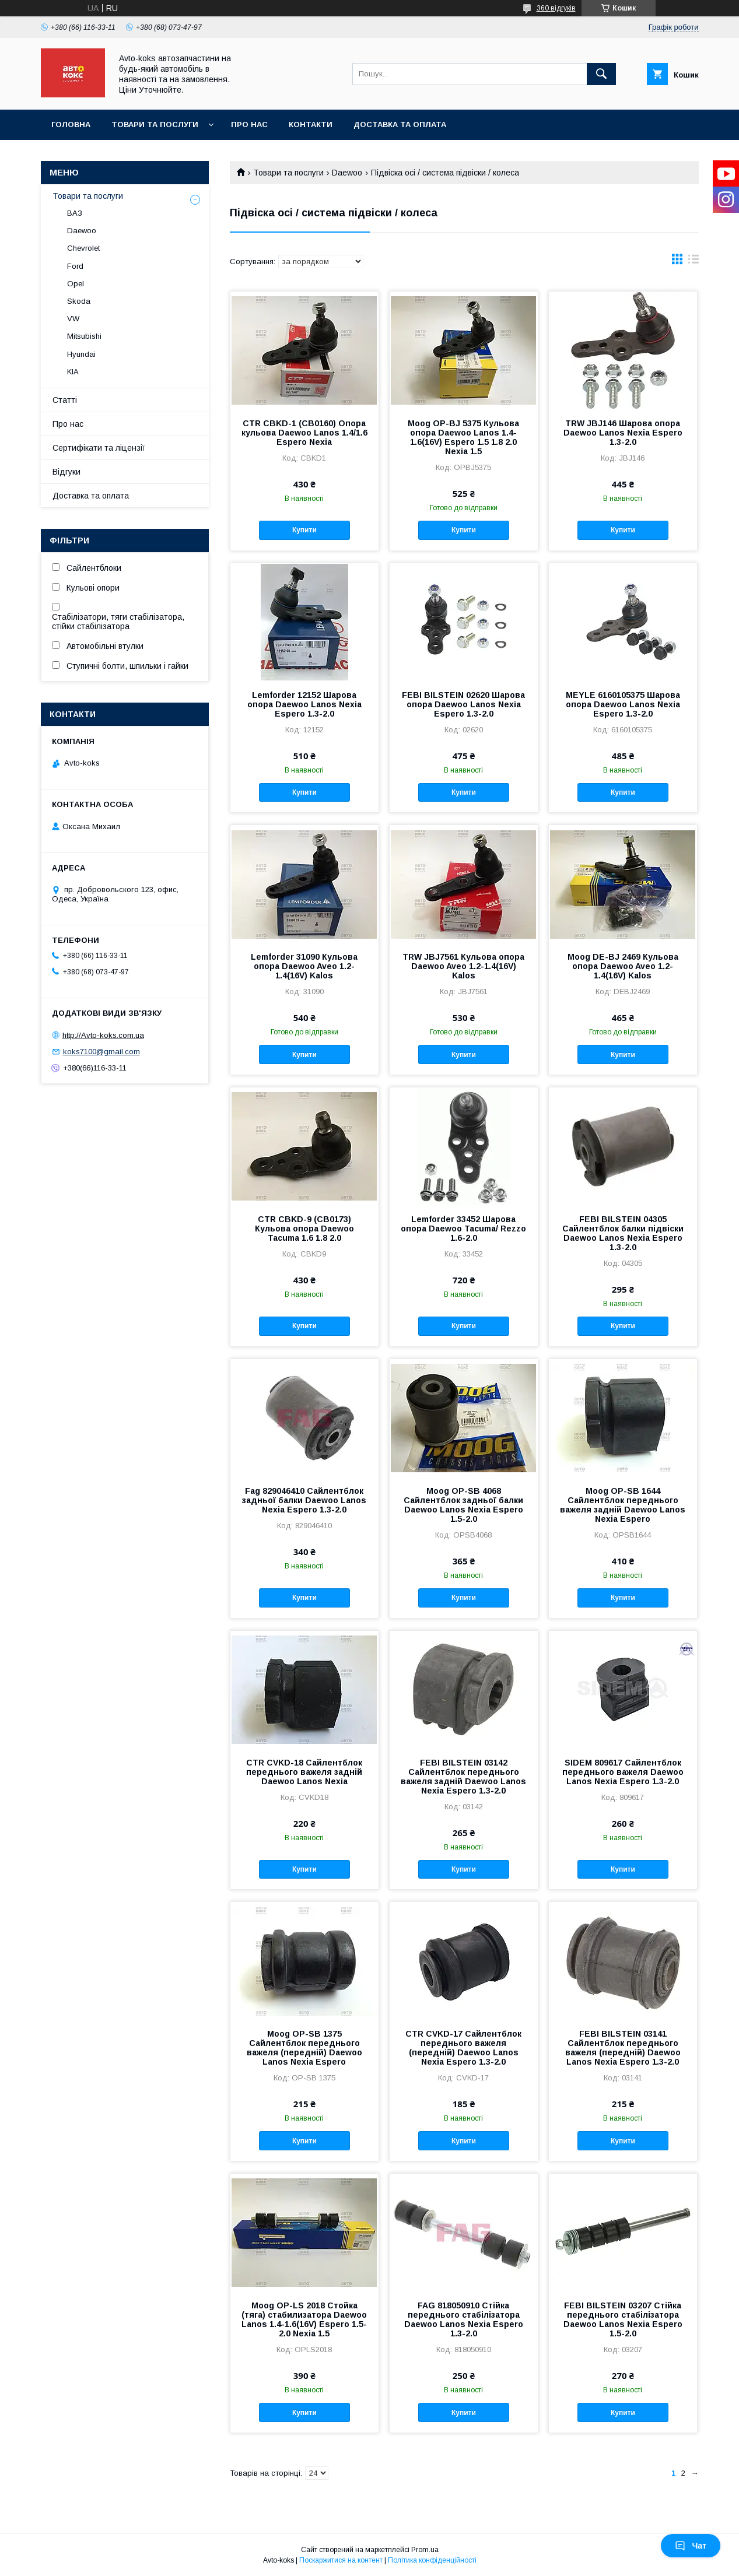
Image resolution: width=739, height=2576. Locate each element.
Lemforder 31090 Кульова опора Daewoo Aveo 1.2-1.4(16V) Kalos (304, 966)
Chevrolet (83, 248)
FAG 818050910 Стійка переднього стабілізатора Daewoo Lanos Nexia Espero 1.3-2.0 (463, 2319)
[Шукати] (601, 74)
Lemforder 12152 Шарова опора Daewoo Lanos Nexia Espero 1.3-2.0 (304, 704)
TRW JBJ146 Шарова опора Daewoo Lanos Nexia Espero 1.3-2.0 (622, 433)
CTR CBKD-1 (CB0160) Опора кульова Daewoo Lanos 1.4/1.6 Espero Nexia (304, 433)
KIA (73, 371)
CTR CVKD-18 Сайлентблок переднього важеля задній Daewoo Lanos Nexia (304, 1772)
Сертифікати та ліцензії (98, 447)
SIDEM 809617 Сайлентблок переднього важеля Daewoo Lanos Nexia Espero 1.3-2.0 (623, 1772)
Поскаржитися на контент (341, 2560)
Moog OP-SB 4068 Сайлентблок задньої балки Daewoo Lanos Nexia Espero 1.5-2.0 (463, 1505)
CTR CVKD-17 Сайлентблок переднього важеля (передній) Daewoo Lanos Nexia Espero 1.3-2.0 (463, 2047)
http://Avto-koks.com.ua (103, 1034)
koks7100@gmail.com (101, 1051)
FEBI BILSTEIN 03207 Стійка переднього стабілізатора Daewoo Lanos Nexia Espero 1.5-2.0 (622, 2319)
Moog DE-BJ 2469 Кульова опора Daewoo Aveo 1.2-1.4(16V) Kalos (623, 966)
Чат (690, 2545)
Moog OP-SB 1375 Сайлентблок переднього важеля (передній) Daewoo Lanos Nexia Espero (304, 2047)
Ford (75, 266)
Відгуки (66, 471)
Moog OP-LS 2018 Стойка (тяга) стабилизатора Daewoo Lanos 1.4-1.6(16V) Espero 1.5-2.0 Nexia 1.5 (304, 2319)
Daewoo (347, 172)
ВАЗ (74, 213)
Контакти (310, 124)
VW (73, 318)
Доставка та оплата (399, 124)
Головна (70, 124)
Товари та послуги (154, 124)
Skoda (78, 301)
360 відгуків (556, 8)
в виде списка (693, 262)
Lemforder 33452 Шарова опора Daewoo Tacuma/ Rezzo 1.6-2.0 (463, 1229)
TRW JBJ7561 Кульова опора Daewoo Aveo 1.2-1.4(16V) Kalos (463, 966)
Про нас (249, 124)
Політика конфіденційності (432, 2560)
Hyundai (81, 354)
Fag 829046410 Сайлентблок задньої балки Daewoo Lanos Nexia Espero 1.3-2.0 (304, 1500)
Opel (75, 283)
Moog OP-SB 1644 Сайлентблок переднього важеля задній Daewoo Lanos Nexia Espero (622, 1505)
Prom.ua (425, 2550)
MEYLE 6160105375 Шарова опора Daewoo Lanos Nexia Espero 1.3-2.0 (623, 704)
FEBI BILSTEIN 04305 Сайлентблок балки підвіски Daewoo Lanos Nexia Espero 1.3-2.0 (623, 1233)
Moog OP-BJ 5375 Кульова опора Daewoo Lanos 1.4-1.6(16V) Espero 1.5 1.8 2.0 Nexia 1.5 (463, 437)
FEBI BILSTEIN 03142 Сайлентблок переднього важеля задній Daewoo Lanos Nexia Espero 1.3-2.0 (463, 1776)
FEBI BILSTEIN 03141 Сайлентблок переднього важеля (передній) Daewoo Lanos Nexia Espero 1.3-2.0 (623, 2047)
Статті (64, 400)
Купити (304, 530)
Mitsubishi (84, 336)
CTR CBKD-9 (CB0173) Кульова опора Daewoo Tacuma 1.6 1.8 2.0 (304, 1229)
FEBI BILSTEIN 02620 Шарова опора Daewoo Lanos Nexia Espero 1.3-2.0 (463, 704)
